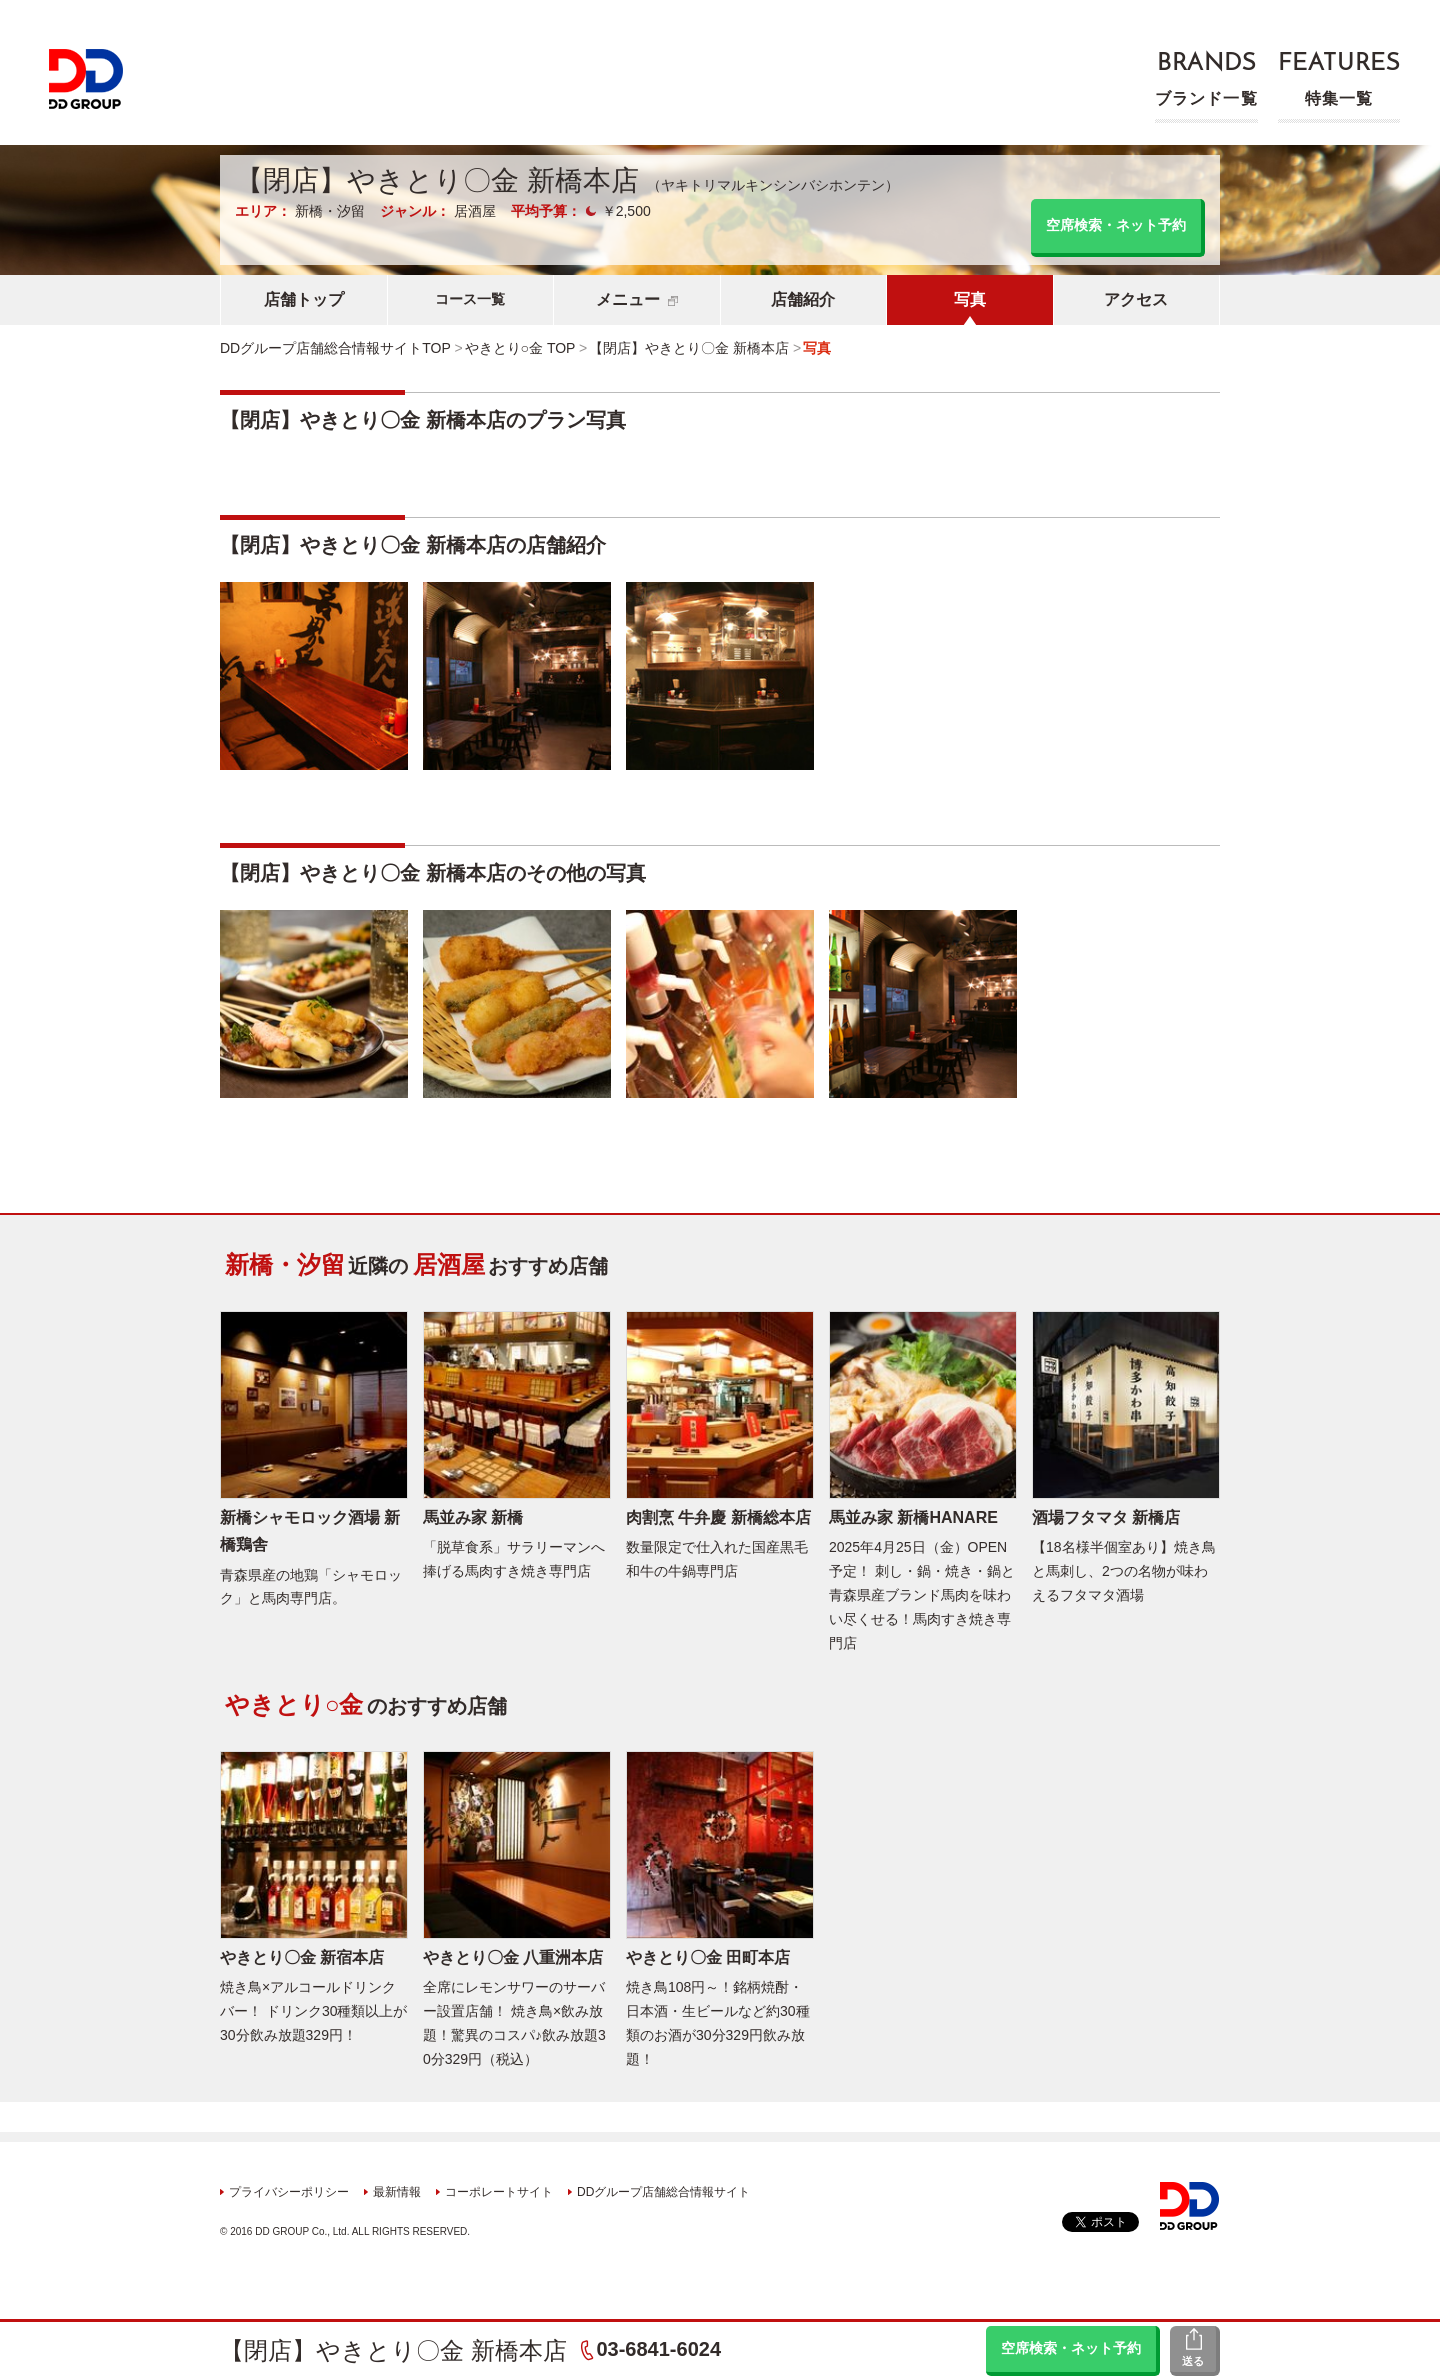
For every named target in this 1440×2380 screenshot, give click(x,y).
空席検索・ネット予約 (1071, 2348)
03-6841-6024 (658, 2349)
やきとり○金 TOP (520, 348)
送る (1193, 2361)
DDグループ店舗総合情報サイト (663, 2192)
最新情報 (397, 2192)
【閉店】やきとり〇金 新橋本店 (393, 2350)
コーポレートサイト (499, 2192)
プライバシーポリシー (289, 2192)
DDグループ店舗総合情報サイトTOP (335, 348)
